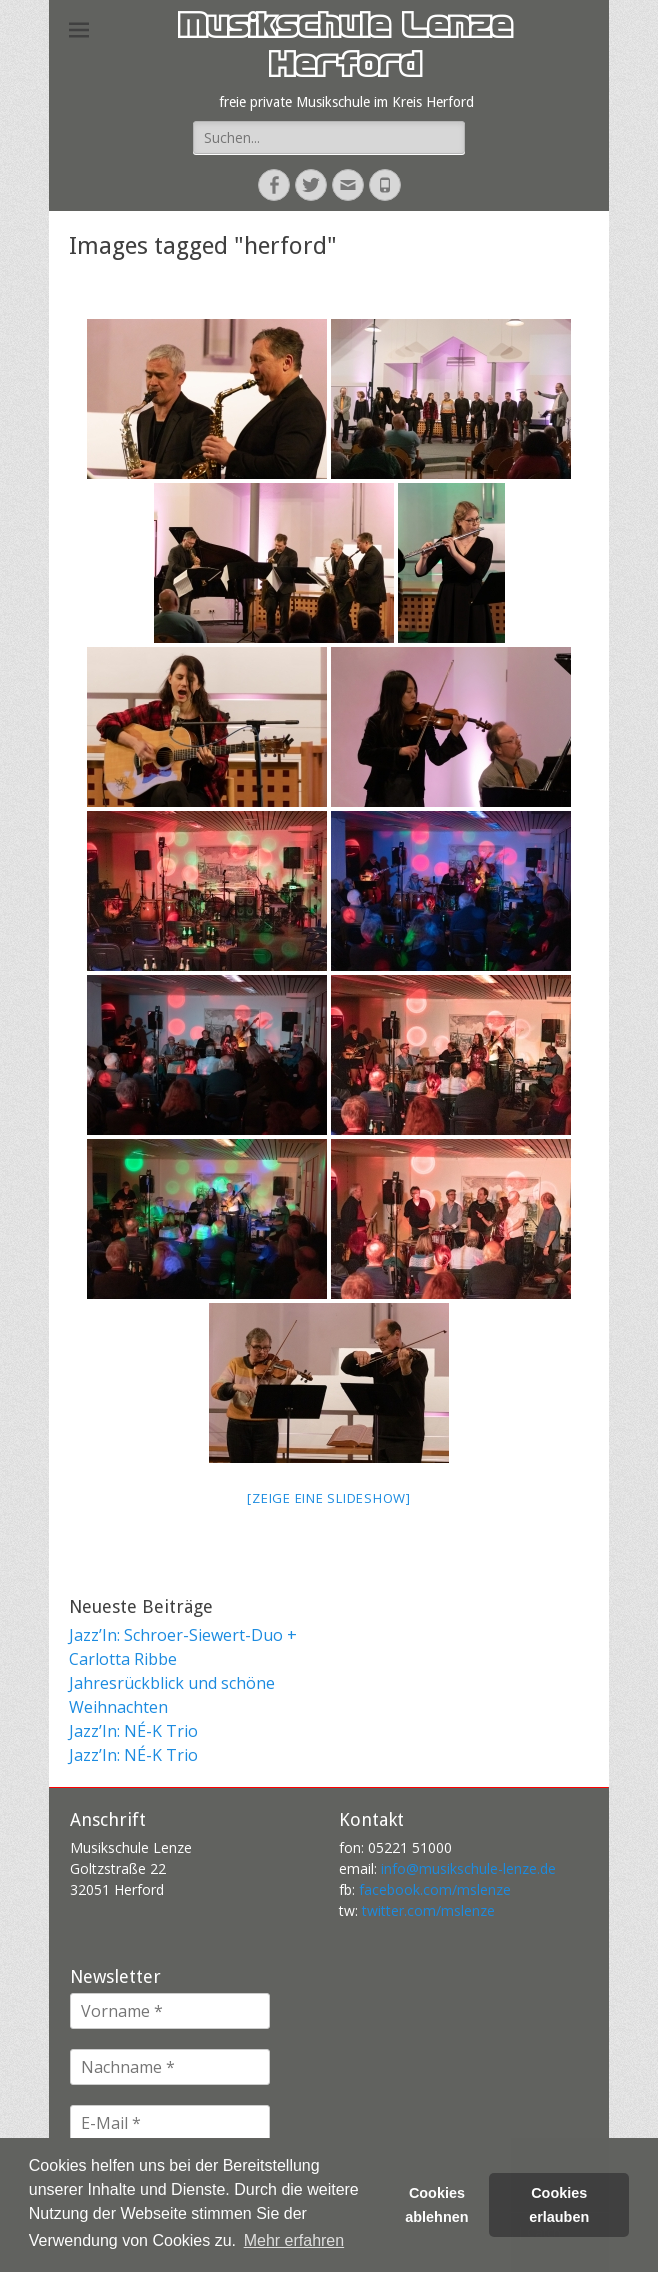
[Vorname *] (170, 2011)
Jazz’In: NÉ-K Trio (133, 1731)
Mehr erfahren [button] (294, 2240)
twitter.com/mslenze (428, 1910)
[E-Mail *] (170, 2123)
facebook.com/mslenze (435, 1889)
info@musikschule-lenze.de (468, 1868)
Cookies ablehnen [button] (436, 2205)
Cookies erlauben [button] (559, 2205)
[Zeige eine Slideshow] (329, 1498)
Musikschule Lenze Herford (344, 49)
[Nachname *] (170, 2067)
